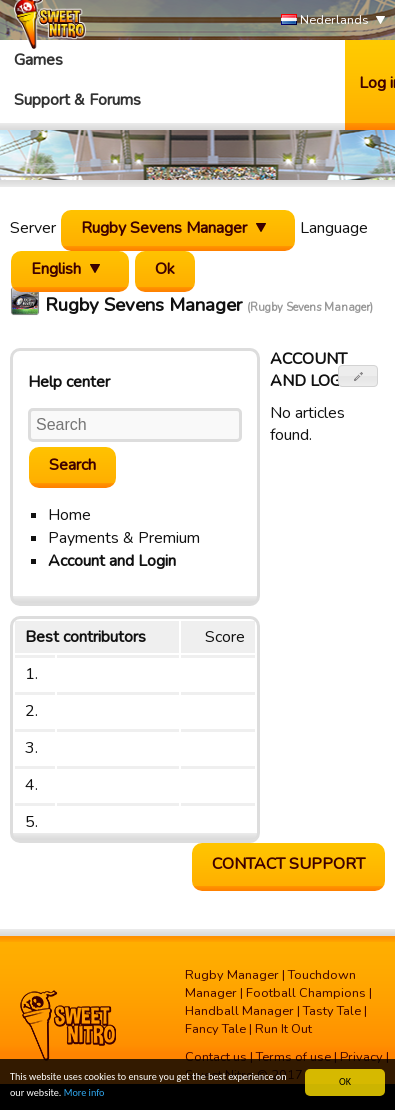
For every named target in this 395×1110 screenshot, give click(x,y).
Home (69, 515)
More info (84, 1093)
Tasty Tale (332, 1011)
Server (33, 228)
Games (38, 60)
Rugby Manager (232, 975)
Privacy (361, 1057)
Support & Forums (77, 100)
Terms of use (293, 1057)
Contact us (216, 1057)
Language (334, 228)
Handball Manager (239, 1011)
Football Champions (306, 993)
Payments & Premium (124, 538)
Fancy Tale (215, 1029)
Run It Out (283, 1029)
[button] (358, 376)
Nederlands (325, 20)
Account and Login (112, 561)
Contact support (288, 864)
